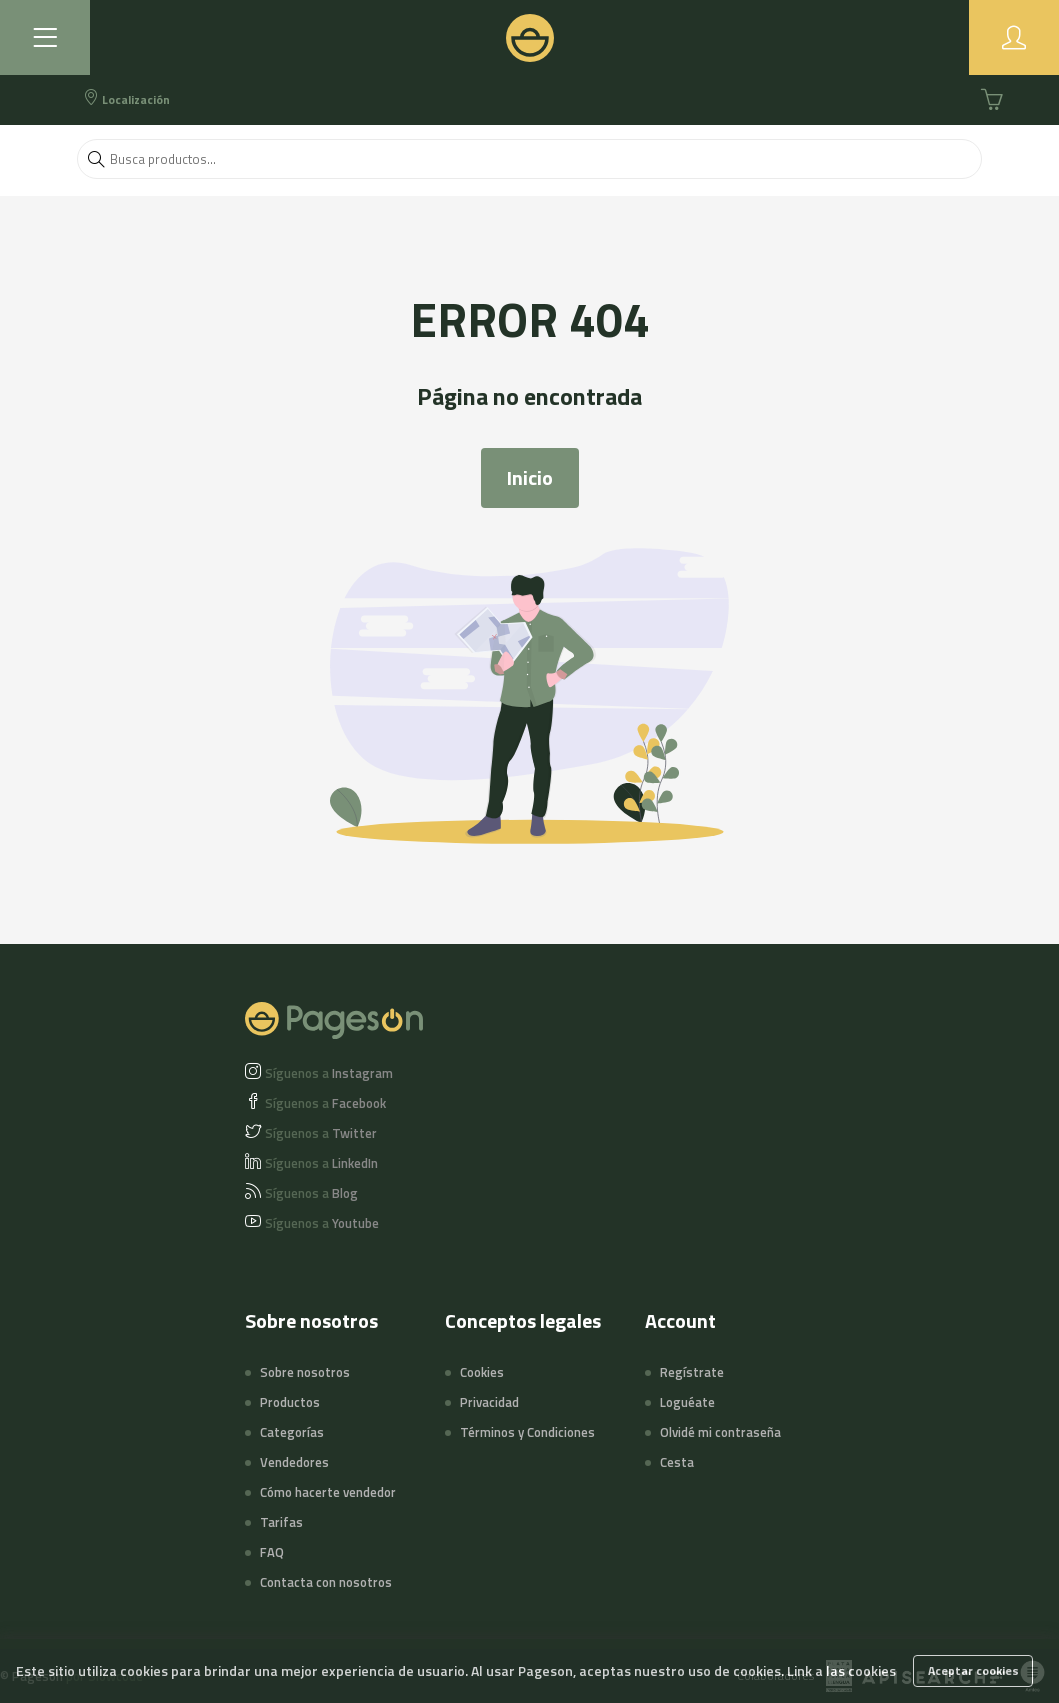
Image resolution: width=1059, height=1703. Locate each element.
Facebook (325, 1103)
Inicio (530, 477)
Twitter (321, 1133)
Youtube (322, 1223)
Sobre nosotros (305, 1372)
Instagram (329, 1073)
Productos (290, 1402)
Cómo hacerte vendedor (328, 1492)
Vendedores (294, 1462)
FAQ (272, 1552)
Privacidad (489, 1402)
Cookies (482, 1372)
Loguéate (687, 1402)
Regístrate (692, 1372)
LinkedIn (321, 1163)
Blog (311, 1193)
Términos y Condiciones (527, 1432)
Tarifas (281, 1522)
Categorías (292, 1432)
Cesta (677, 1462)
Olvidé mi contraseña (720, 1432)
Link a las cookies (841, 1670)
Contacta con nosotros (326, 1582)
